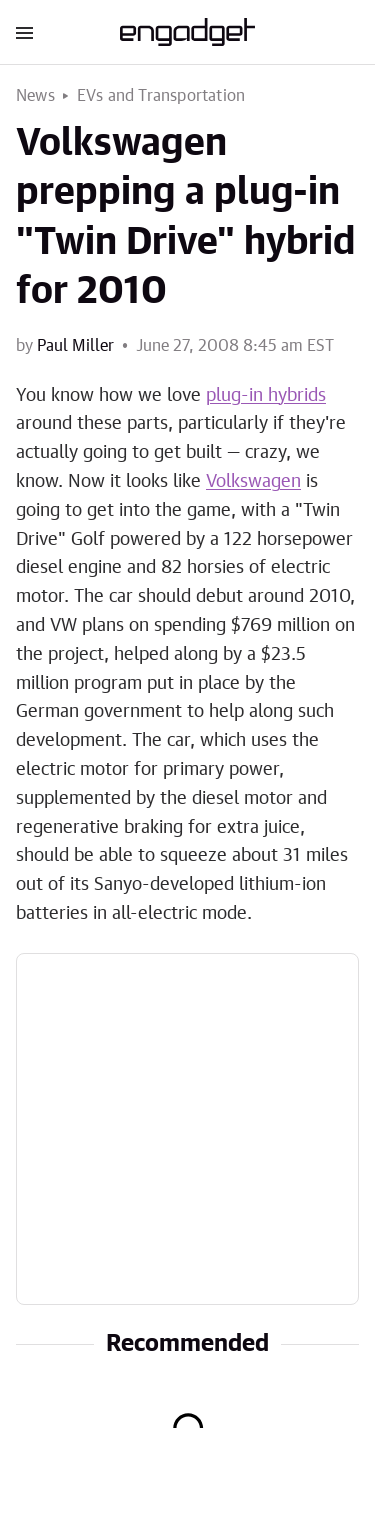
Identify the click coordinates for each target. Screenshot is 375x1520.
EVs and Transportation (161, 96)
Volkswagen (253, 482)
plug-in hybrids (266, 396)
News (35, 96)
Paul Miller (75, 346)
